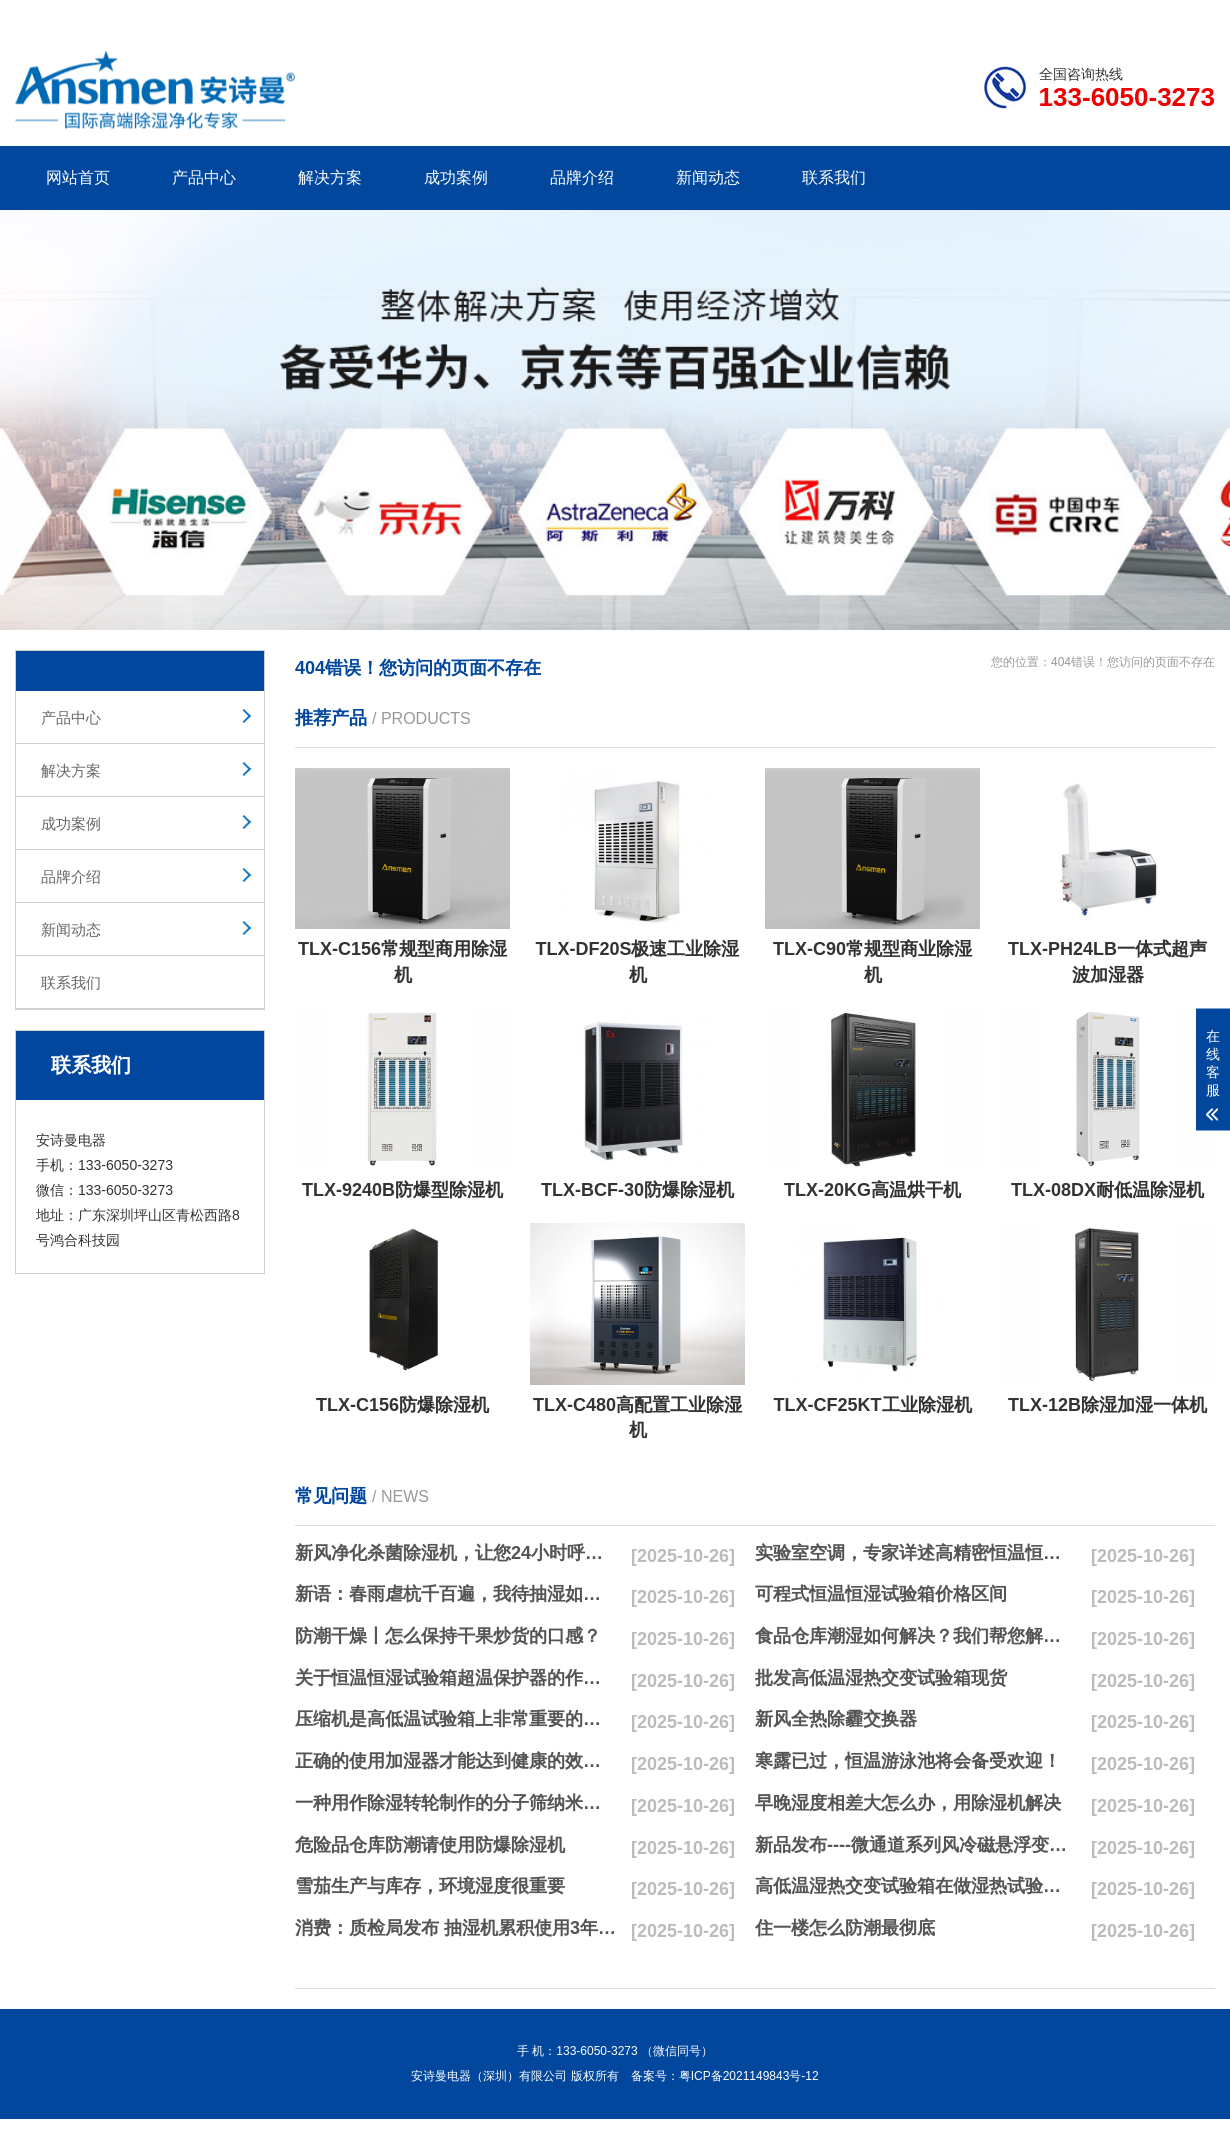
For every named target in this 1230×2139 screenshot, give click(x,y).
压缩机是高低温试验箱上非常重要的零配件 (456, 1719)
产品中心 (204, 177)
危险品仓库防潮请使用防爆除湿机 (430, 1845)
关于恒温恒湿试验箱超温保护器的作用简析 (456, 1678)
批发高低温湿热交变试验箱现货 (881, 1678)
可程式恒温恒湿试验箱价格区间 (881, 1594)
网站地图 (1100, 16)
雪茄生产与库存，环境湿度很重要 (430, 1886)
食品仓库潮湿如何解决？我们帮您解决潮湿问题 (916, 1636)
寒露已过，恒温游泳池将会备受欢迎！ (908, 1761)
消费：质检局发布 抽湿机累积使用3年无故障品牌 (456, 1928)
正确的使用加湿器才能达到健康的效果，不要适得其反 (456, 1761)
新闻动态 (708, 177)
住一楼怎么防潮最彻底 (845, 1928)
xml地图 (1190, 16)
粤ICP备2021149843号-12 (749, 2076)
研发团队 (1006, 16)
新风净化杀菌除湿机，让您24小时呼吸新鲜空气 (456, 1553)
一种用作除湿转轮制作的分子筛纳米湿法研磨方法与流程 (456, 1803)
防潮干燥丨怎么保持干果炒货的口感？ (448, 1636)
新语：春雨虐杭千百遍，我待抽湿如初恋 (456, 1594)
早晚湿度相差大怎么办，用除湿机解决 (908, 1803)
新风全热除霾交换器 (836, 1719)
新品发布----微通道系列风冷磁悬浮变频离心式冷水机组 (916, 1845)
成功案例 (456, 177)
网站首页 (78, 177)
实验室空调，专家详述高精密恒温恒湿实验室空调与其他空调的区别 (916, 1553)
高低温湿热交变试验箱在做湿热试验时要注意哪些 (916, 1886)
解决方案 (330, 177)
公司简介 (913, 16)
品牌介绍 (582, 177)
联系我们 (834, 177)
